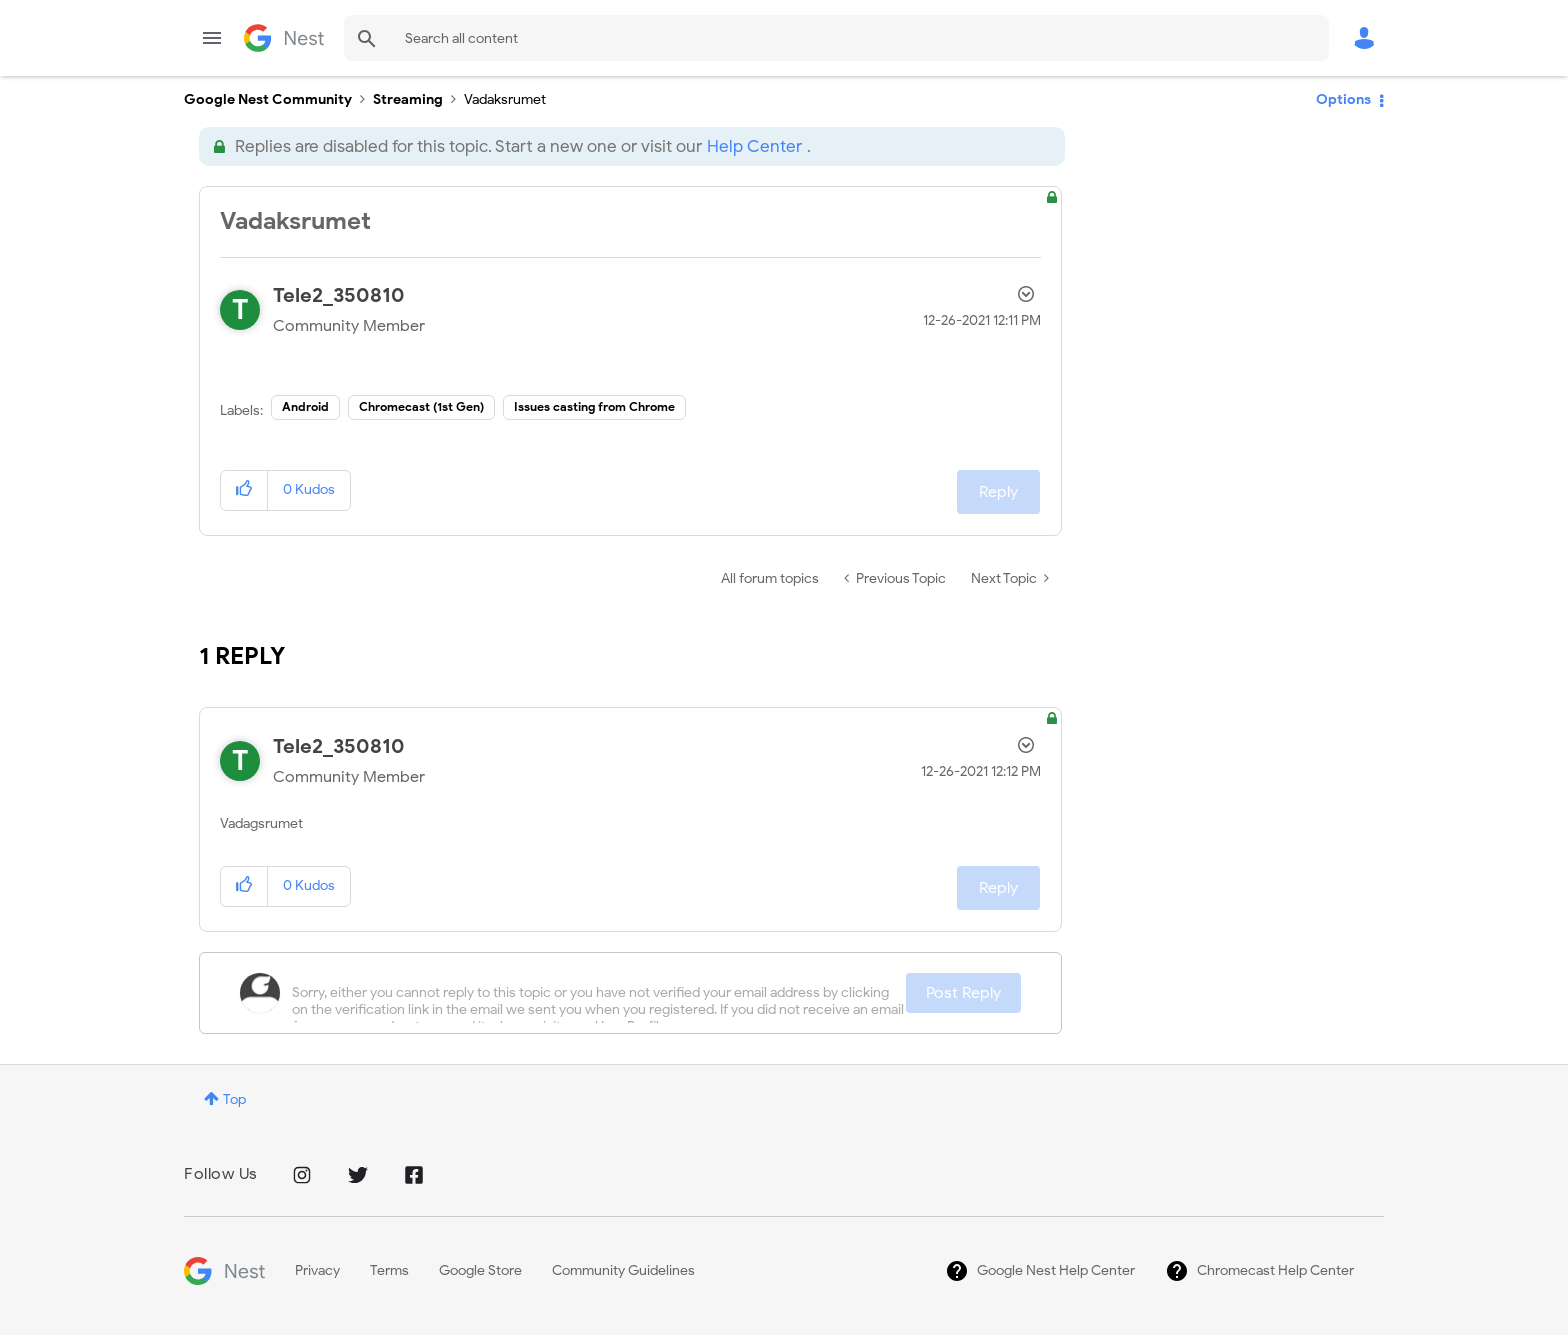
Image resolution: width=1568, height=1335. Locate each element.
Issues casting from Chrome (594, 406)
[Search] (836, 38)
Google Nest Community (284, 38)
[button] (244, 490)
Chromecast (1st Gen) (421, 406)
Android (305, 406)
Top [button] (234, 1099)
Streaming (408, 99)
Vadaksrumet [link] (505, 99)
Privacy (317, 1270)
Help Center (754, 146)
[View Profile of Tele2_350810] (339, 295)
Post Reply (963, 993)
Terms (389, 1270)
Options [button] (1343, 99)
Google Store (480, 1270)
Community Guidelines (623, 1270)
